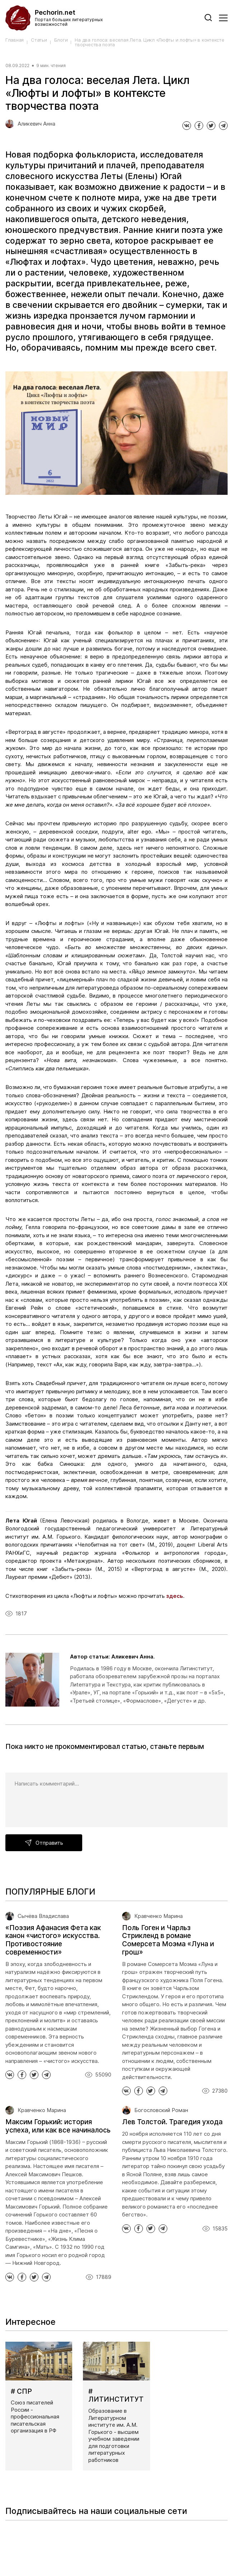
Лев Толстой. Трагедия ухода (172, 2122)
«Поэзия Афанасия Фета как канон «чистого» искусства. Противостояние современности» (53, 1940)
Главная (14, 40)
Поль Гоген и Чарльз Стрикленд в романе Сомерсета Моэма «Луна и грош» (168, 1940)
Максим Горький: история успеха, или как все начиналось (58, 2126)
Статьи (39, 40)
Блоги (61, 40)
